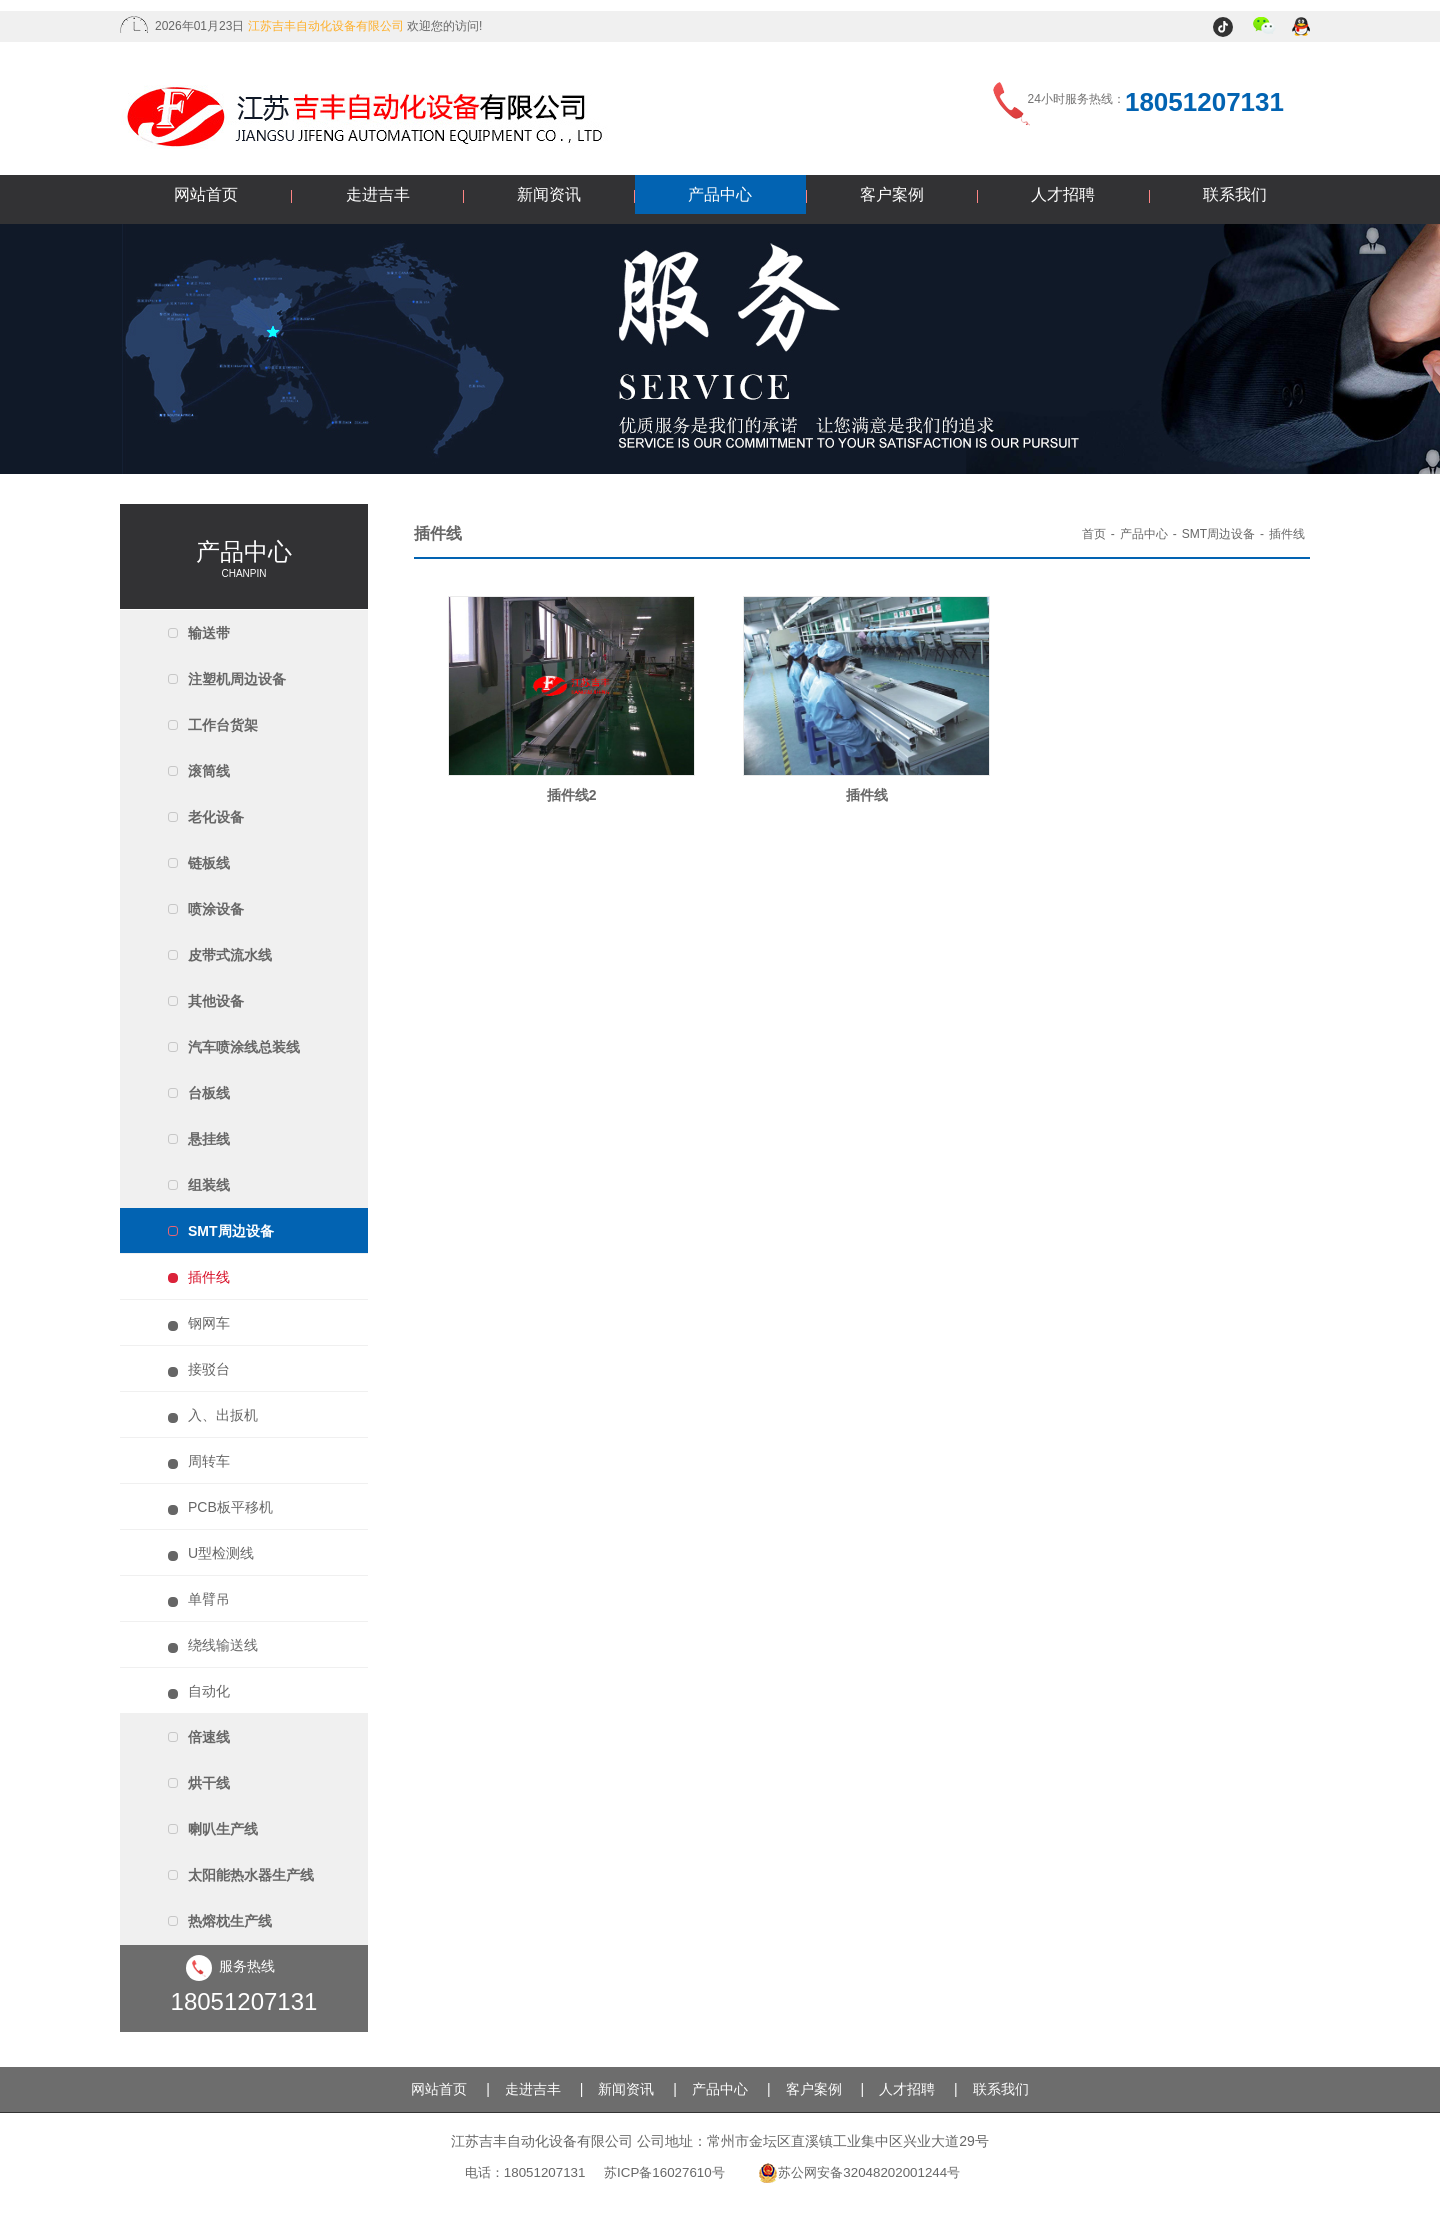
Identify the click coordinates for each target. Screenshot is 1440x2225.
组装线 (209, 1185)
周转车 (209, 1461)
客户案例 (892, 194)
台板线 (209, 1093)
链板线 (209, 863)
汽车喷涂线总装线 (244, 1047)
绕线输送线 (223, 1645)
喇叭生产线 (223, 1829)
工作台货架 (223, 725)
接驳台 (209, 1369)
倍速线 (209, 1737)
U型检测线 (221, 1553)
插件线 (209, 1277)
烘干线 (209, 1783)
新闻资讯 (549, 194)
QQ (1302, 28)
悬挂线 (209, 1139)
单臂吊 (209, 1599)
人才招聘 (1063, 194)
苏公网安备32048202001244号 (859, 2172)
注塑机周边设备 (237, 679)
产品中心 (720, 194)
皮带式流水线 (230, 955)
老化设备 (216, 817)
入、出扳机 (223, 1415)
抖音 (1225, 28)
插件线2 (572, 795)
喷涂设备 (216, 909)
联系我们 (1235, 194)
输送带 (209, 633)
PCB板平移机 (230, 1507)
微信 (1264, 28)
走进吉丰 (378, 194)
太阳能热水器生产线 (251, 1875)
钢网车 (209, 1323)
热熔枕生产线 (230, 1921)
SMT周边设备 (231, 1231)
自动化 (209, 1691)
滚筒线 (209, 771)
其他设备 (216, 1001)
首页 (1094, 534)
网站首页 (206, 194)
